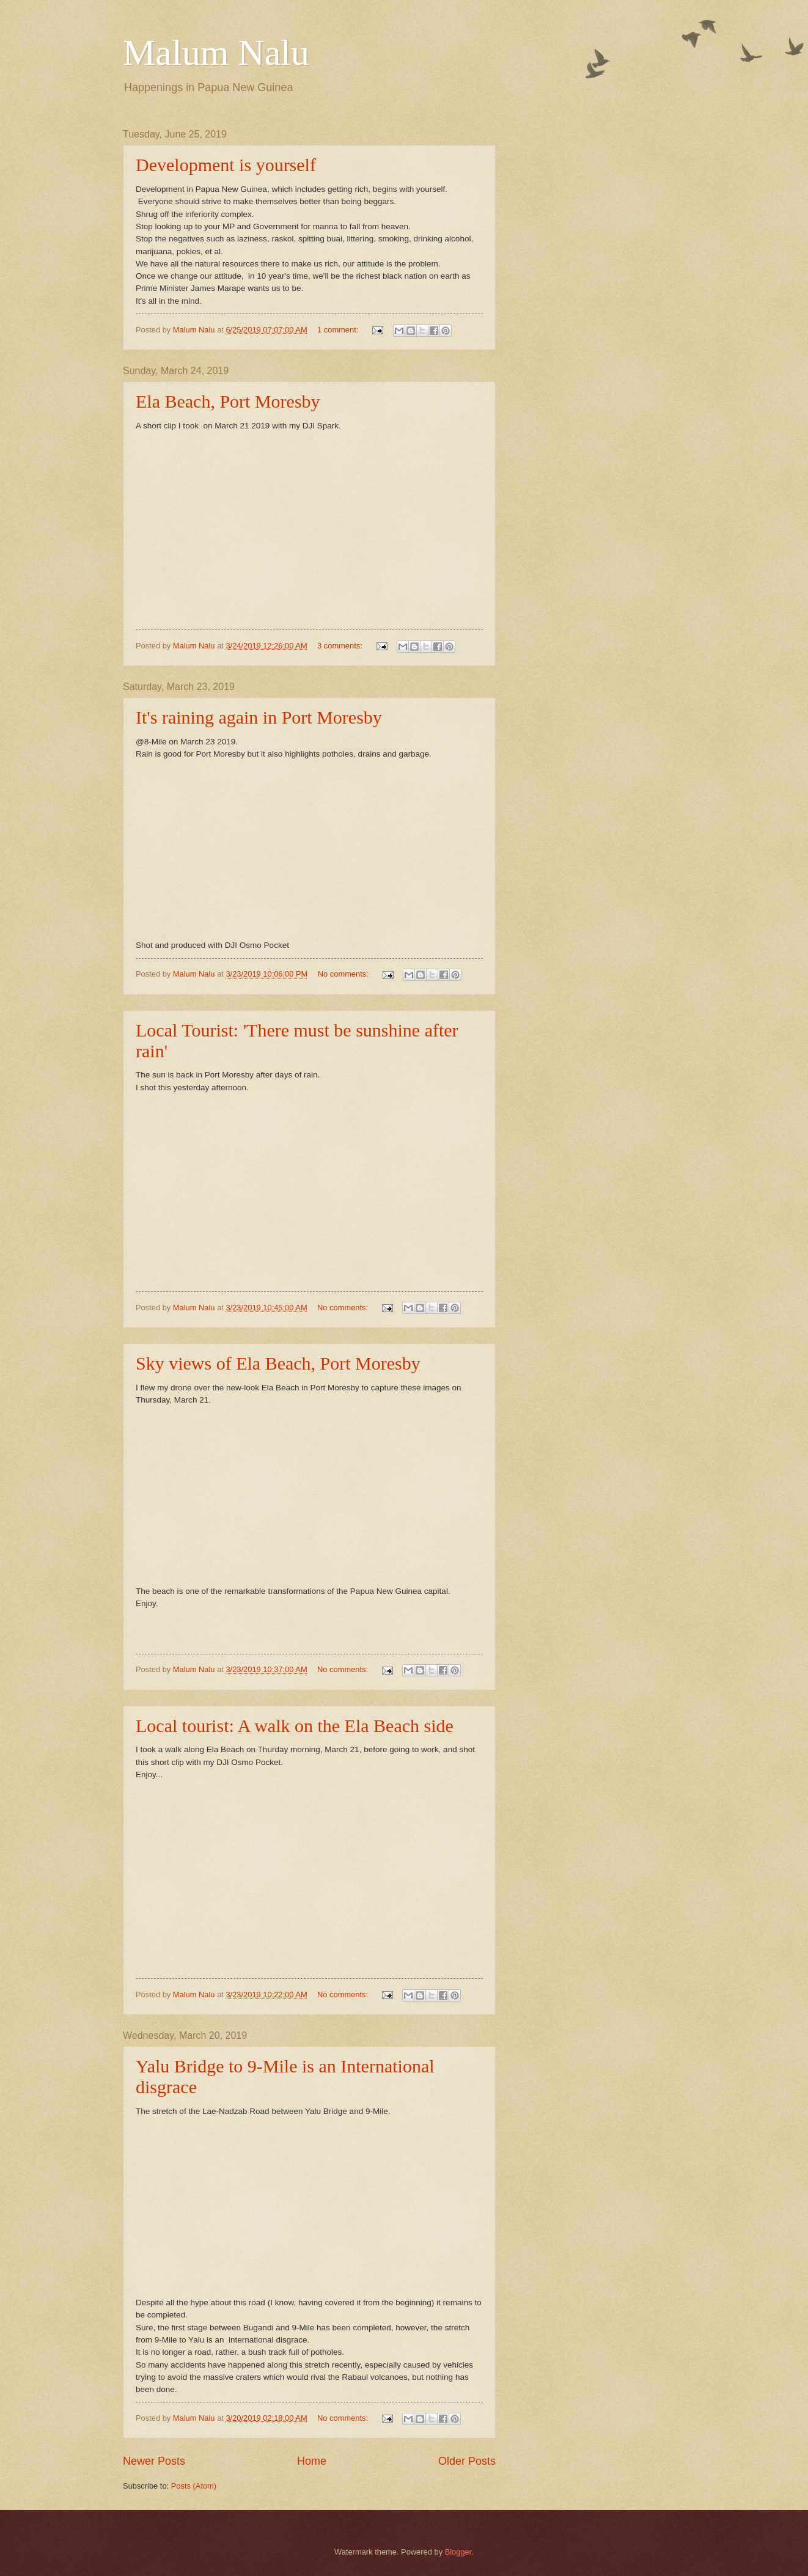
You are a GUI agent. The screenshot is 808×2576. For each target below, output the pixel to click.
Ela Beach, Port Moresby (228, 401)
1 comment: (339, 329)
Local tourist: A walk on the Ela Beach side (295, 1725)
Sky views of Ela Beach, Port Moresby (278, 1363)
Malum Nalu (216, 52)
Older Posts (467, 2461)
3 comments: (340, 645)
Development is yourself (226, 165)
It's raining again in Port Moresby (259, 717)
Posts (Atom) (193, 2485)
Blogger (458, 2551)
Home (311, 2461)
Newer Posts (154, 2461)
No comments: (344, 973)
